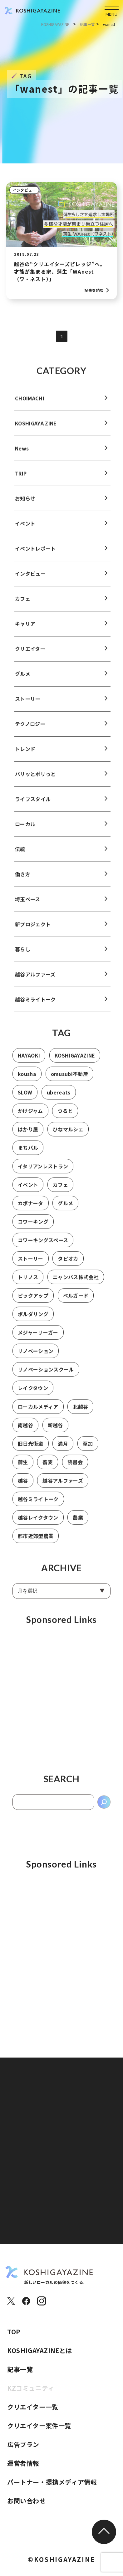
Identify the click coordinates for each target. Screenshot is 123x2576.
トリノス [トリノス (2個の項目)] (28, 1284)
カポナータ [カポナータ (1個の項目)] (30, 1210)
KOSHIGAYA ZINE (36, 430)
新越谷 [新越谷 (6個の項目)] (55, 1431)
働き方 (22, 881)
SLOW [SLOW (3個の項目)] (25, 1099)
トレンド (25, 756)
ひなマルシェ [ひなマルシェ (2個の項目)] (68, 1136)
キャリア (25, 630)
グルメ (22, 680)
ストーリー (28, 705)
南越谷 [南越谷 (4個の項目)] (25, 1431)
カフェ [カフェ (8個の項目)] (60, 1191)
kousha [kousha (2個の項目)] (27, 1080)
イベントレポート (35, 555)
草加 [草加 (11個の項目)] (88, 1450)
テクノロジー (30, 730)
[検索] (104, 1808)
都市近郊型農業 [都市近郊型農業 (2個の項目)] (35, 1542)
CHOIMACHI (29, 405)
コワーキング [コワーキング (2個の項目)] (33, 1228)
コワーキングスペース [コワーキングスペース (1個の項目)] (43, 1247)
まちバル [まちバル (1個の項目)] (28, 1154)
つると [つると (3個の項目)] (65, 1117)
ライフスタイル (33, 806)
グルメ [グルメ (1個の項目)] (65, 1210)
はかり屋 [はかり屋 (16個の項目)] (28, 1136)
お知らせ (25, 505)
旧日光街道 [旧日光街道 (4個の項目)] (30, 1450)
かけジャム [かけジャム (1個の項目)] (30, 1117)
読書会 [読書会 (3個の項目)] (75, 1468)
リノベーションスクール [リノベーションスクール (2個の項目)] (46, 1376)
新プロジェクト (33, 931)
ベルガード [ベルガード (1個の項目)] (76, 1302)
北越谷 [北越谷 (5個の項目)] (80, 1413)
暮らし (22, 956)
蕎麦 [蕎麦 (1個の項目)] (47, 1468)
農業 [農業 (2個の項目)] (78, 1524)
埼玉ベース (27, 906)
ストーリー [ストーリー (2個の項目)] (30, 1265)
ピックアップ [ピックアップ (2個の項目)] (33, 1302)
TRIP (21, 480)
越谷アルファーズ (35, 981)
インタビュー (24, 190)
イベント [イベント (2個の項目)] (28, 1191)
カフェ (22, 605)
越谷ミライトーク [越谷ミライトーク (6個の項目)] (38, 1505)
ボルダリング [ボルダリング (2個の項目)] (33, 1321)
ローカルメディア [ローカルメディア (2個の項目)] (38, 1413)
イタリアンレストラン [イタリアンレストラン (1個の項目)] (43, 1173)
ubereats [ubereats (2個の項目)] (59, 1099)
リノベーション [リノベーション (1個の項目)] (35, 1358)
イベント (25, 530)
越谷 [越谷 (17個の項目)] (23, 1487)
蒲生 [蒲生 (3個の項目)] (23, 1468)
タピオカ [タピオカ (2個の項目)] (68, 1265)
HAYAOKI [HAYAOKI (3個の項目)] (29, 1062)
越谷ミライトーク (35, 1006)
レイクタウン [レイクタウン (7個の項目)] (33, 1395)
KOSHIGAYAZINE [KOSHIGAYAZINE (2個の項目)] (75, 1062)
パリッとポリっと (35, 781)
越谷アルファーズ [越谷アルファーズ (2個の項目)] (62, 1487)
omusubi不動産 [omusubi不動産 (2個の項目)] (69, 1080)
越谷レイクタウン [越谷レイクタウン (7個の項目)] (38, 1524)
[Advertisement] (61, 1703)
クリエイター (30, 655)
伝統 (20, 856)
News (22, 455)
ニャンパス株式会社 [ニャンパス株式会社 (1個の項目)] (76, 1284)
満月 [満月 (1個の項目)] (63, 1450)
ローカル (25, 831)
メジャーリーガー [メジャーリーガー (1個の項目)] (38, 1339)
